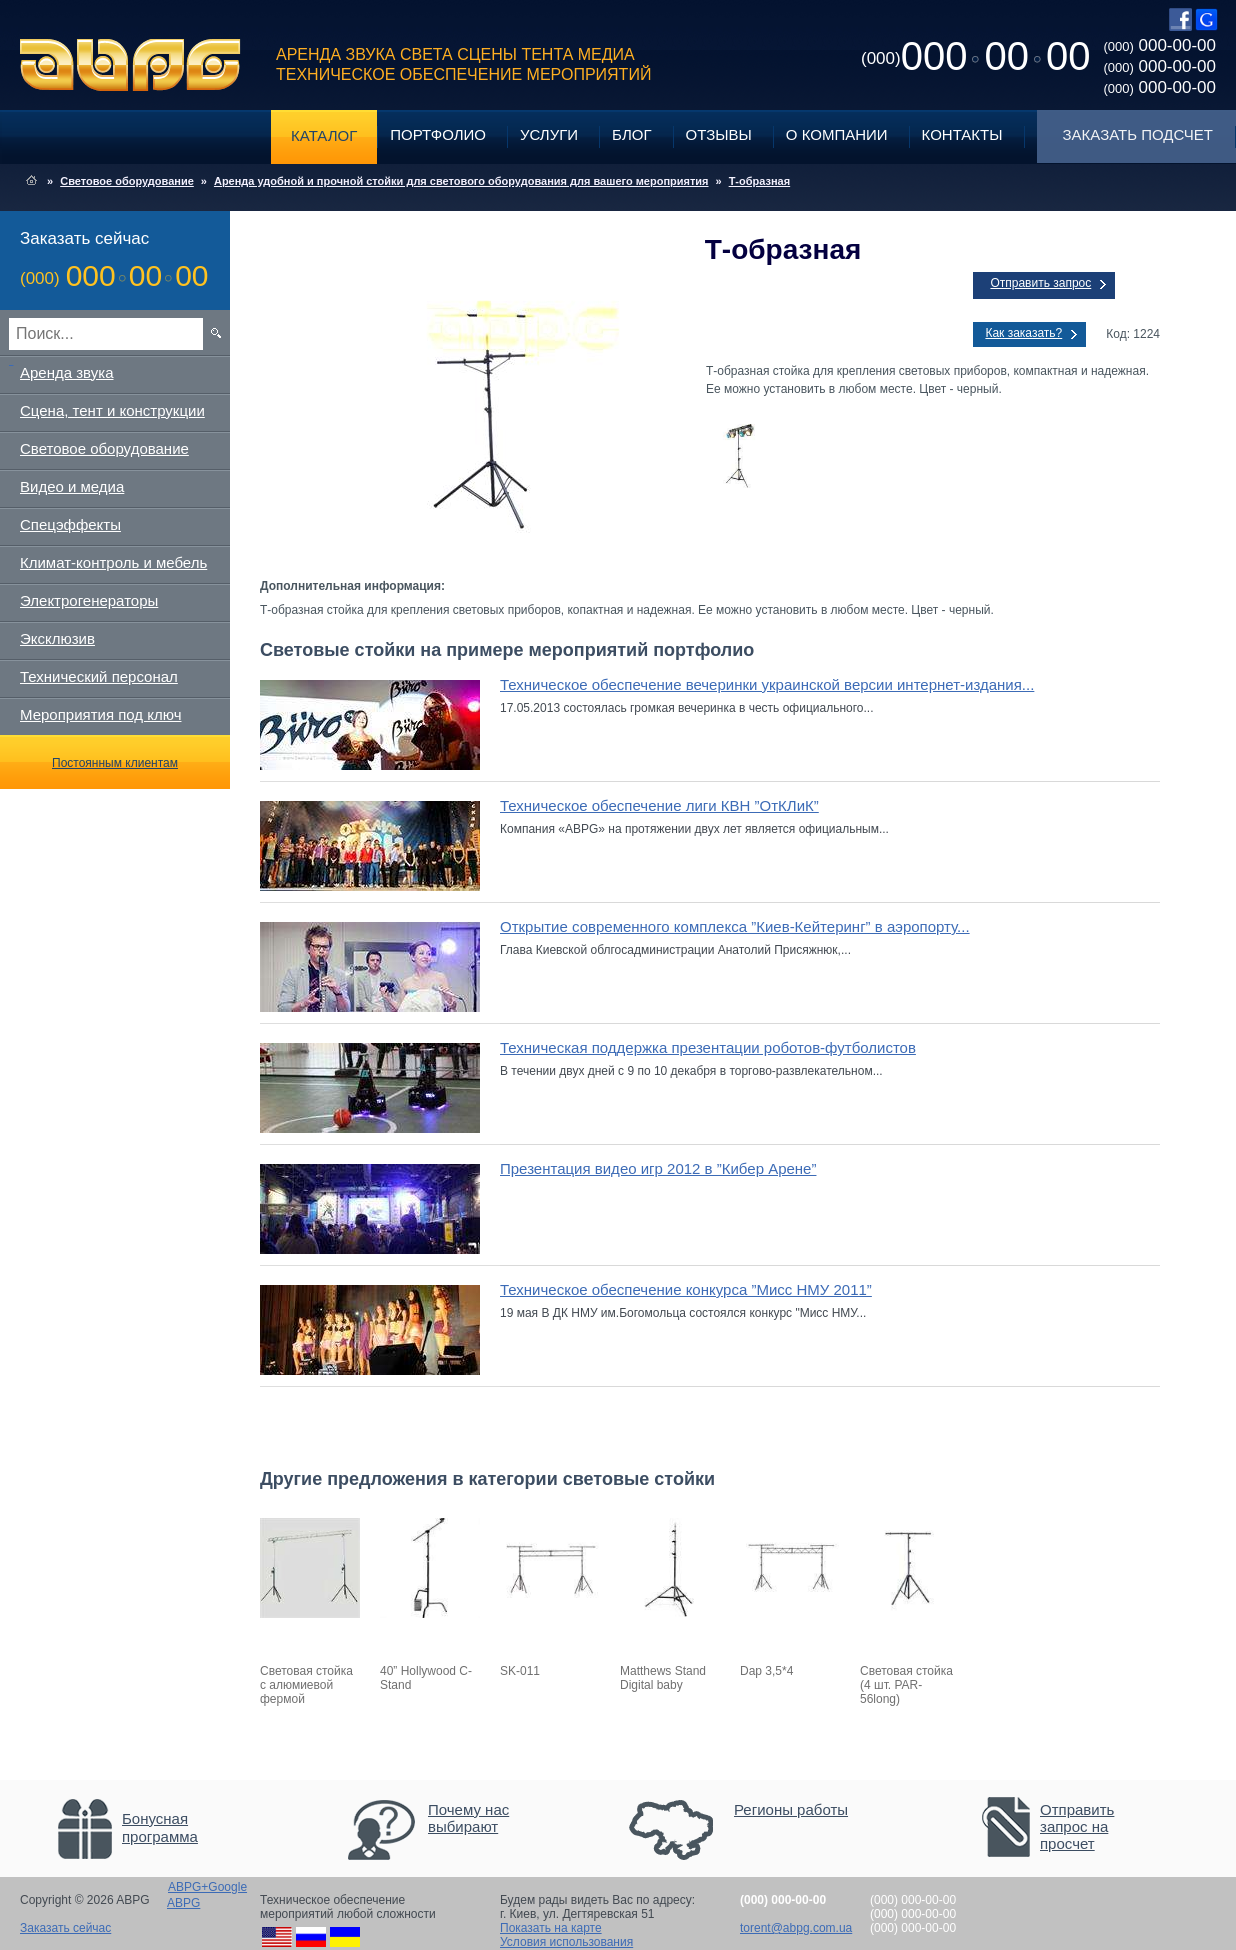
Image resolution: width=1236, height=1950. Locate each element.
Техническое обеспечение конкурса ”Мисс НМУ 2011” (686, 1289)
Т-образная (760, 181)
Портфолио (438, 134)
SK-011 (520, 1671)
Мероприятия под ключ (100, 714)
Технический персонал (99, 676)
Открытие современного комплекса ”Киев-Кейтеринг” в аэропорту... (735, 926)
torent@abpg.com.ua (796, 1928)
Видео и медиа (72, 486)
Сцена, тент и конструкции (112, 410)
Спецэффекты (70, 524)
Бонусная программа (160, 1827)
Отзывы (719, 134)
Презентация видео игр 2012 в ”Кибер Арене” (658, 1168)
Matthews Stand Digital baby (663, 1678)
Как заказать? (1023, 333)
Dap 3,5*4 (766, 1671)
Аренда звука (67, 372)
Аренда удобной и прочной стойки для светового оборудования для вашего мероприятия (461, 181)
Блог (631, 134)
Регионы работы (791, 1809)
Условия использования (566, 1942)
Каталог (324, 135)
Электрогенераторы (89, 600)
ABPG (130, 65)
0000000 (975, 56)
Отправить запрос (1040, 283)
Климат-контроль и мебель (113, 562)
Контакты (962, 134)
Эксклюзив (57, 638)
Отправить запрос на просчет (1077, 1826)
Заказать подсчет (1138, 134)
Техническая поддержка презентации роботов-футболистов (708, 1047)
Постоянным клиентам (115, 763)
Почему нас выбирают (468, 1818)
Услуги (549, 134)
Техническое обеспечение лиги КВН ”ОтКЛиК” (659, 805)
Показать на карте (551, 1928)
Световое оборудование (127, 181)
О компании (837, 134)
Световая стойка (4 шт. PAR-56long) (906, 1685)
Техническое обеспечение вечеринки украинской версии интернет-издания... (767, 684)
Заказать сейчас (65, 1928)
